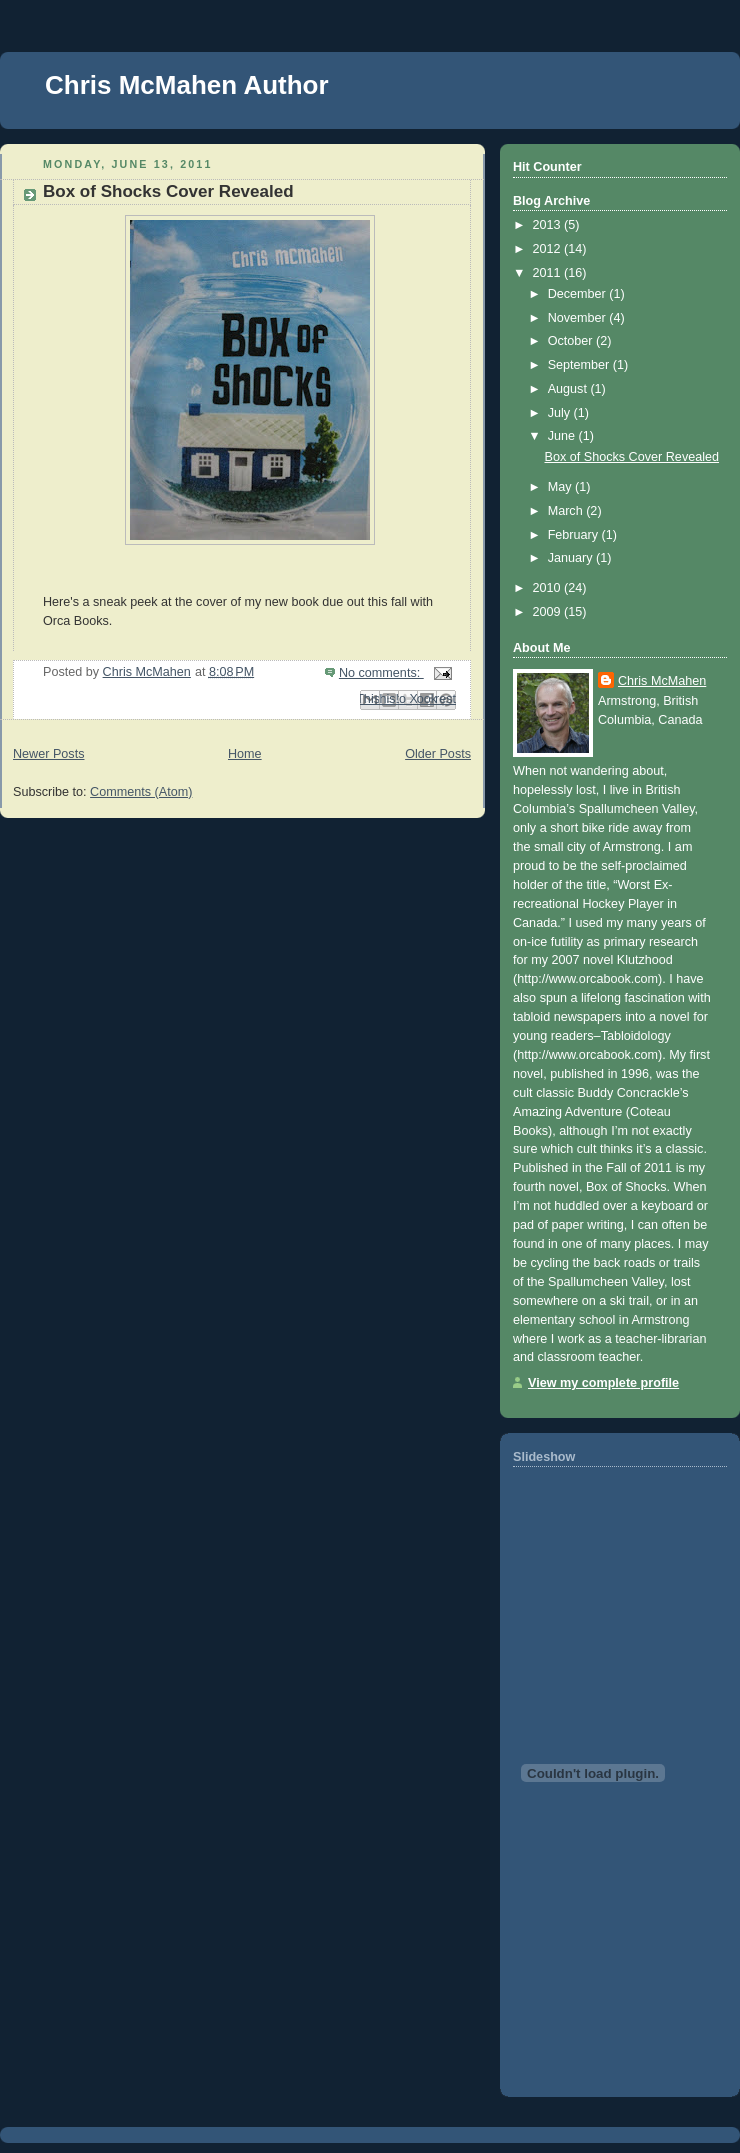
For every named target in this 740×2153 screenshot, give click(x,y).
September (580, 365)
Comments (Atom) (141, 792)
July (561, 413)
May (561, 487)
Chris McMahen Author (187, 85)
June (563, 436)
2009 (549, 612)
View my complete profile (603, 1383)
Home (245, 754)
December (579, 294)
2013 (549, 225)
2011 (549, 273)
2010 (549, 588)
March (567, 511)
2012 (549, 249)
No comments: (381, 673)
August (569, 389)
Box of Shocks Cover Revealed (168, 191)
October (572, 341)
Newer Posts (48, 754)
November (579, 318)
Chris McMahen (662, 681)
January (572, 558)
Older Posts (438, 754)
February (575, 535)
